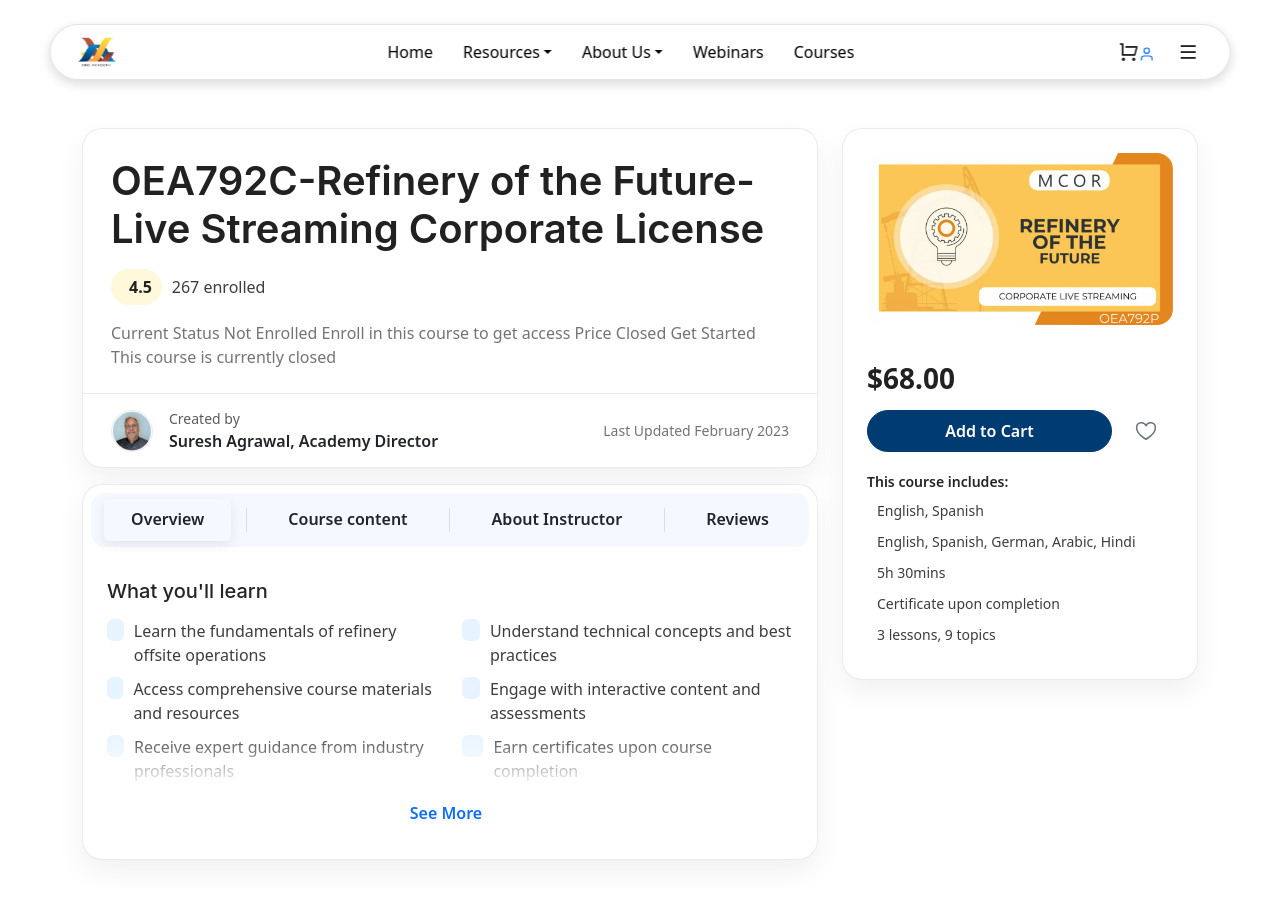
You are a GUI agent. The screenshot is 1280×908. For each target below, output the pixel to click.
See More (446, 813)
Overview (167, 519)
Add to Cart (989, 431)
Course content (347, 519)
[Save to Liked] (1146, 431)
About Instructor (557, 519)
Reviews (737, 519)
